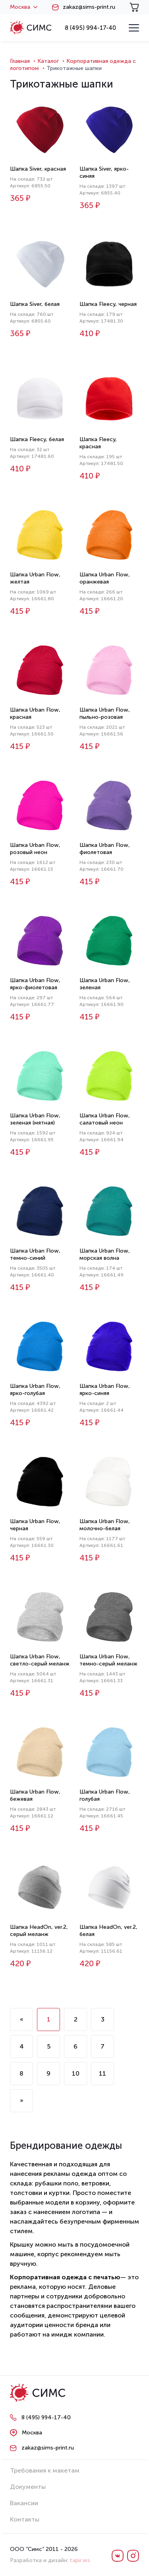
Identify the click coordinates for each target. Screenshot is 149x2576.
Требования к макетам (44, 2470)
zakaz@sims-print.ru (89, 7)
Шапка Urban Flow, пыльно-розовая (104, 713)
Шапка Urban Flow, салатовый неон (104, 1119)
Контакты (24, 2519)
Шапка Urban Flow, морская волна (104, 1254)
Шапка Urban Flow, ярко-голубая (35, 1390)
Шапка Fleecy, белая (37, 439)
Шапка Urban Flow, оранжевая (104, 578)
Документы (28, 2486)
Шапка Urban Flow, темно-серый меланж (108, 1660)
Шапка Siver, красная (38, 168)
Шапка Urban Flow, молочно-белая (104, 1525)
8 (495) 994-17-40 (90, 27)
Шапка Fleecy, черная (108, 304)
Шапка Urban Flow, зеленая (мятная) (35, 1119)
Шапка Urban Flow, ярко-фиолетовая (35, 984)
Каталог (48, 61)
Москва (23, 7)
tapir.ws (80, 2560)
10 (75, 2073)
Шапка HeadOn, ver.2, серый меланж (39, 1931)
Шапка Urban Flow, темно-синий (35, 1254)
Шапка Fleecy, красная (98, 443)
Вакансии (24, 2503)
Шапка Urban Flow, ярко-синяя (104, 1390)
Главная (20, 61)
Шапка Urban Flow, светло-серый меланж (40, 1660)
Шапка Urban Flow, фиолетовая (104, 849)
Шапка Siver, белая (35, 304)
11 (102, 2073)
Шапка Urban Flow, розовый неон (35, 849)
